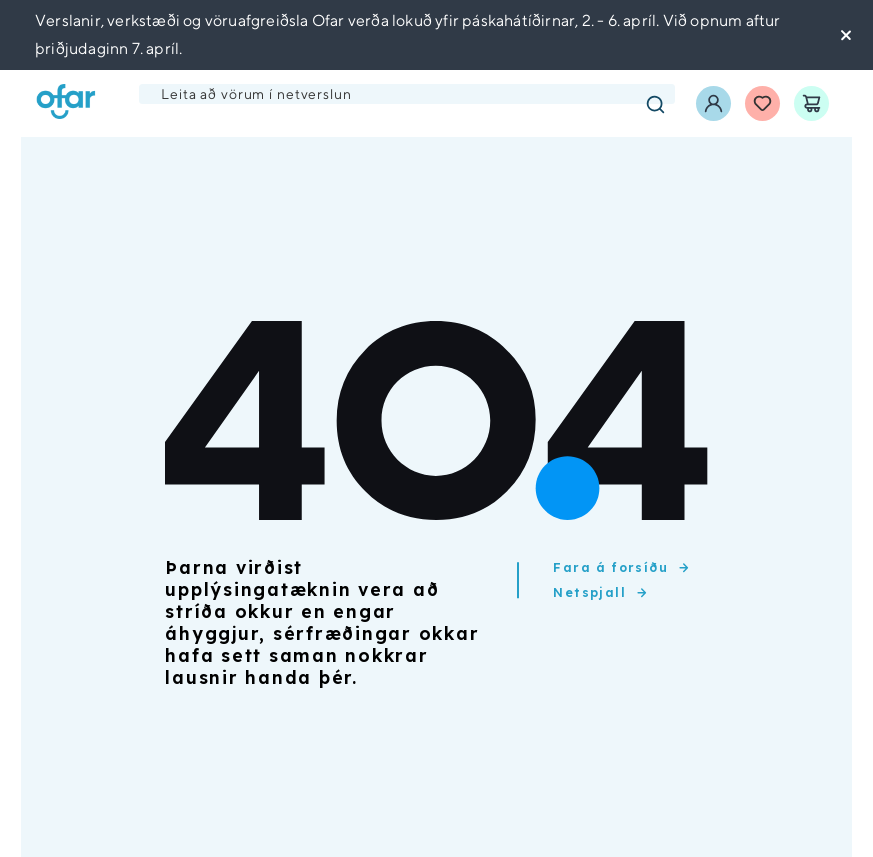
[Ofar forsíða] (66, 103)
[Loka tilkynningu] (847, 35)
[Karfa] (811, 103)
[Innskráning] (713, 103)
